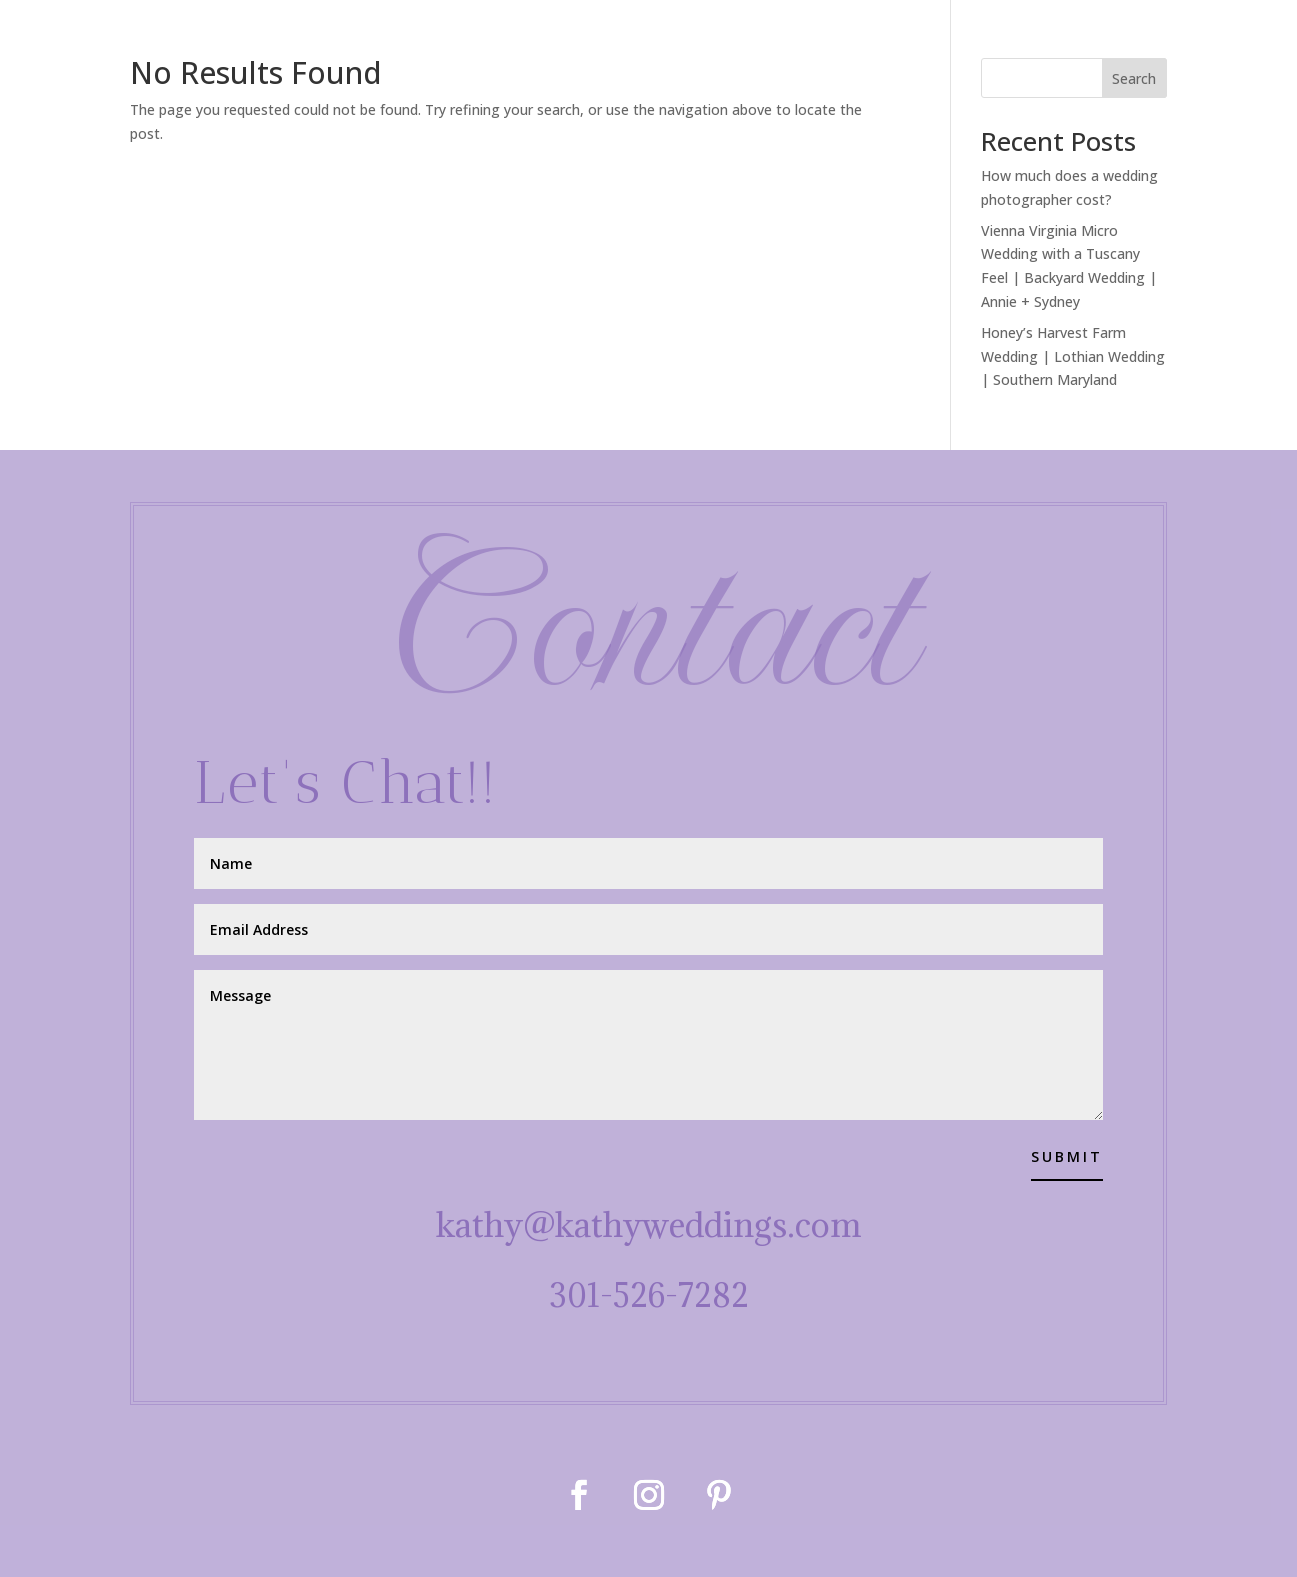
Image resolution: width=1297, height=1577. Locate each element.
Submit (1067, 1156)
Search (1134, 78)
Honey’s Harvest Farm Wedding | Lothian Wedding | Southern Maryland (1073, 356)
